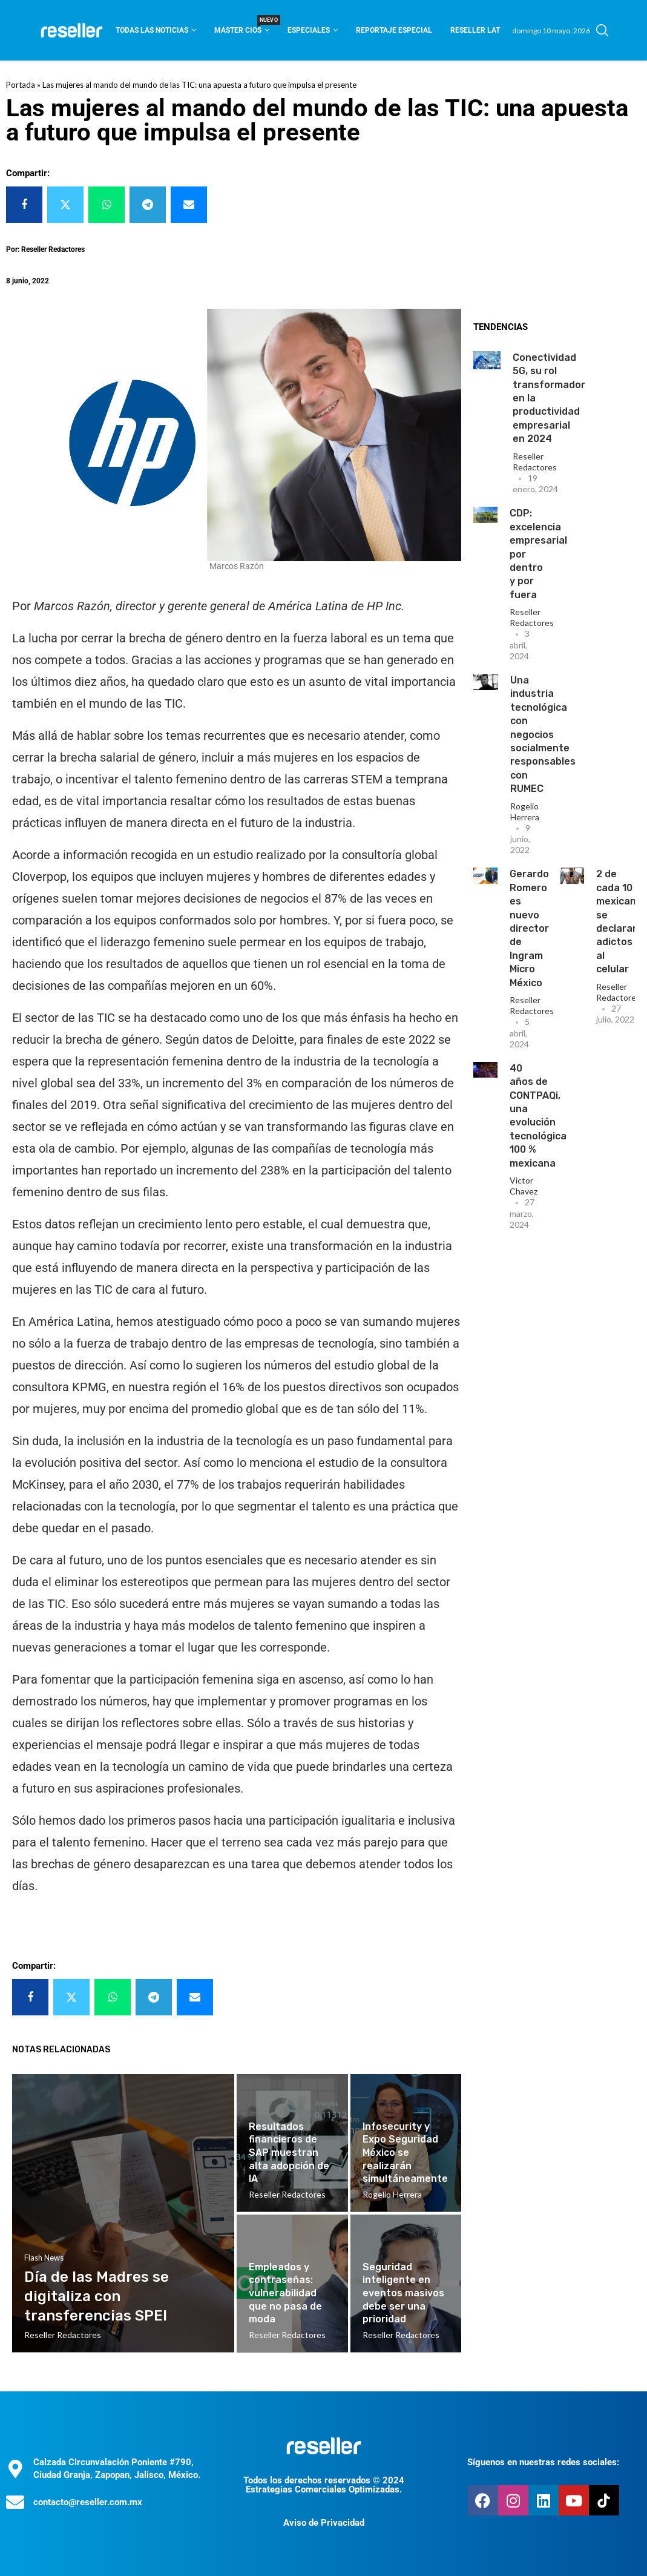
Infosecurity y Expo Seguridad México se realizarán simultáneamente (405, 2152)
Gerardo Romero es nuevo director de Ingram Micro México (529, 928)
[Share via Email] (189, 204)
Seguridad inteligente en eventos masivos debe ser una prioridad (403, 2293)
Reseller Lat (475, 30)
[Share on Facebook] (24, 204)
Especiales (308, 30)
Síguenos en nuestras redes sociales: (543, 2462)
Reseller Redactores (535, 461)
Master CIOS (241, 26)
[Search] (602, 30)
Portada (20, 85)
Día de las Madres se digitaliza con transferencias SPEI (96, 2296)
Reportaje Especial (394, 30)
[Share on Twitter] (65, 204)
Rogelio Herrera (524, 811)
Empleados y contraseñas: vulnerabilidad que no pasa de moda (285, 2293)
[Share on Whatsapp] (106, 204)
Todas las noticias (152, 30)
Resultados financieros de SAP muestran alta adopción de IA (289, 2152)
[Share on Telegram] (148, 204)
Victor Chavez (523, 1185)
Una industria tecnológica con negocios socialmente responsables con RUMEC (543, 734)
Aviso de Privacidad (323, 2522)
